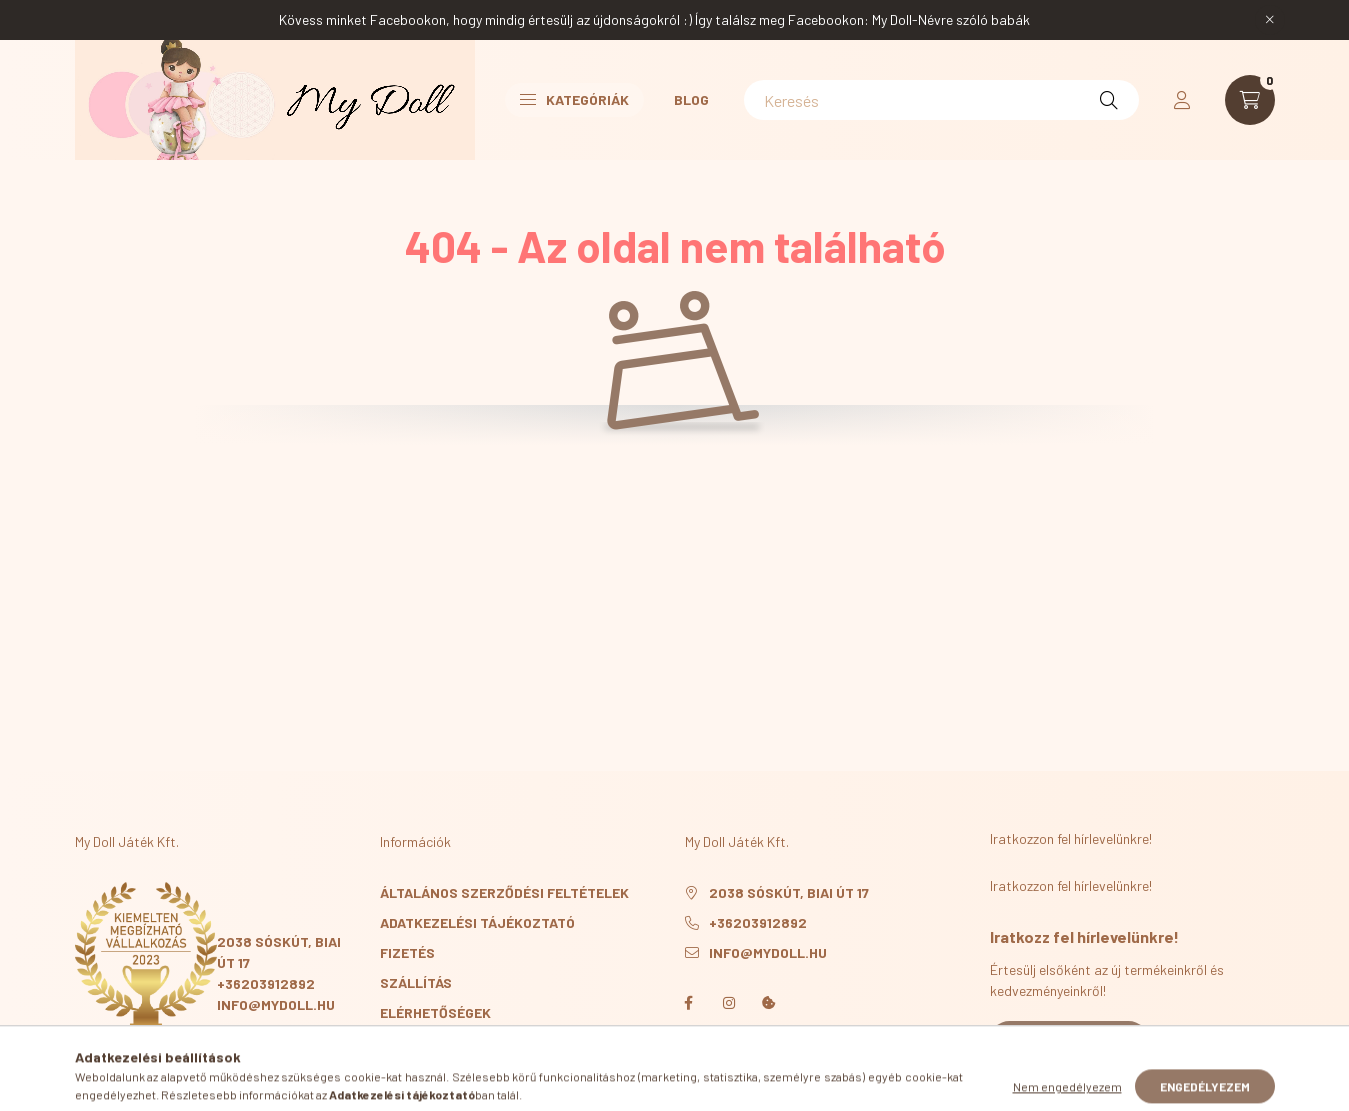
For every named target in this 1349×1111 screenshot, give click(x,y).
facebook (689, 1003)
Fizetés (407, 952)
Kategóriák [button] (574, 99)
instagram (729, 1003)
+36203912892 (266, 983)
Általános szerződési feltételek (504, 892)
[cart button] (1250, 100)
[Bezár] (1270, 20)
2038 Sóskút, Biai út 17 (789, 892)
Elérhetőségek (435, 1012)
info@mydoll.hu (276, 1004)
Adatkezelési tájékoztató (477, 922)
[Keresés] (941, 100)
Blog (691, 99)
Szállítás (416, 982)
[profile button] (1182, 100)
